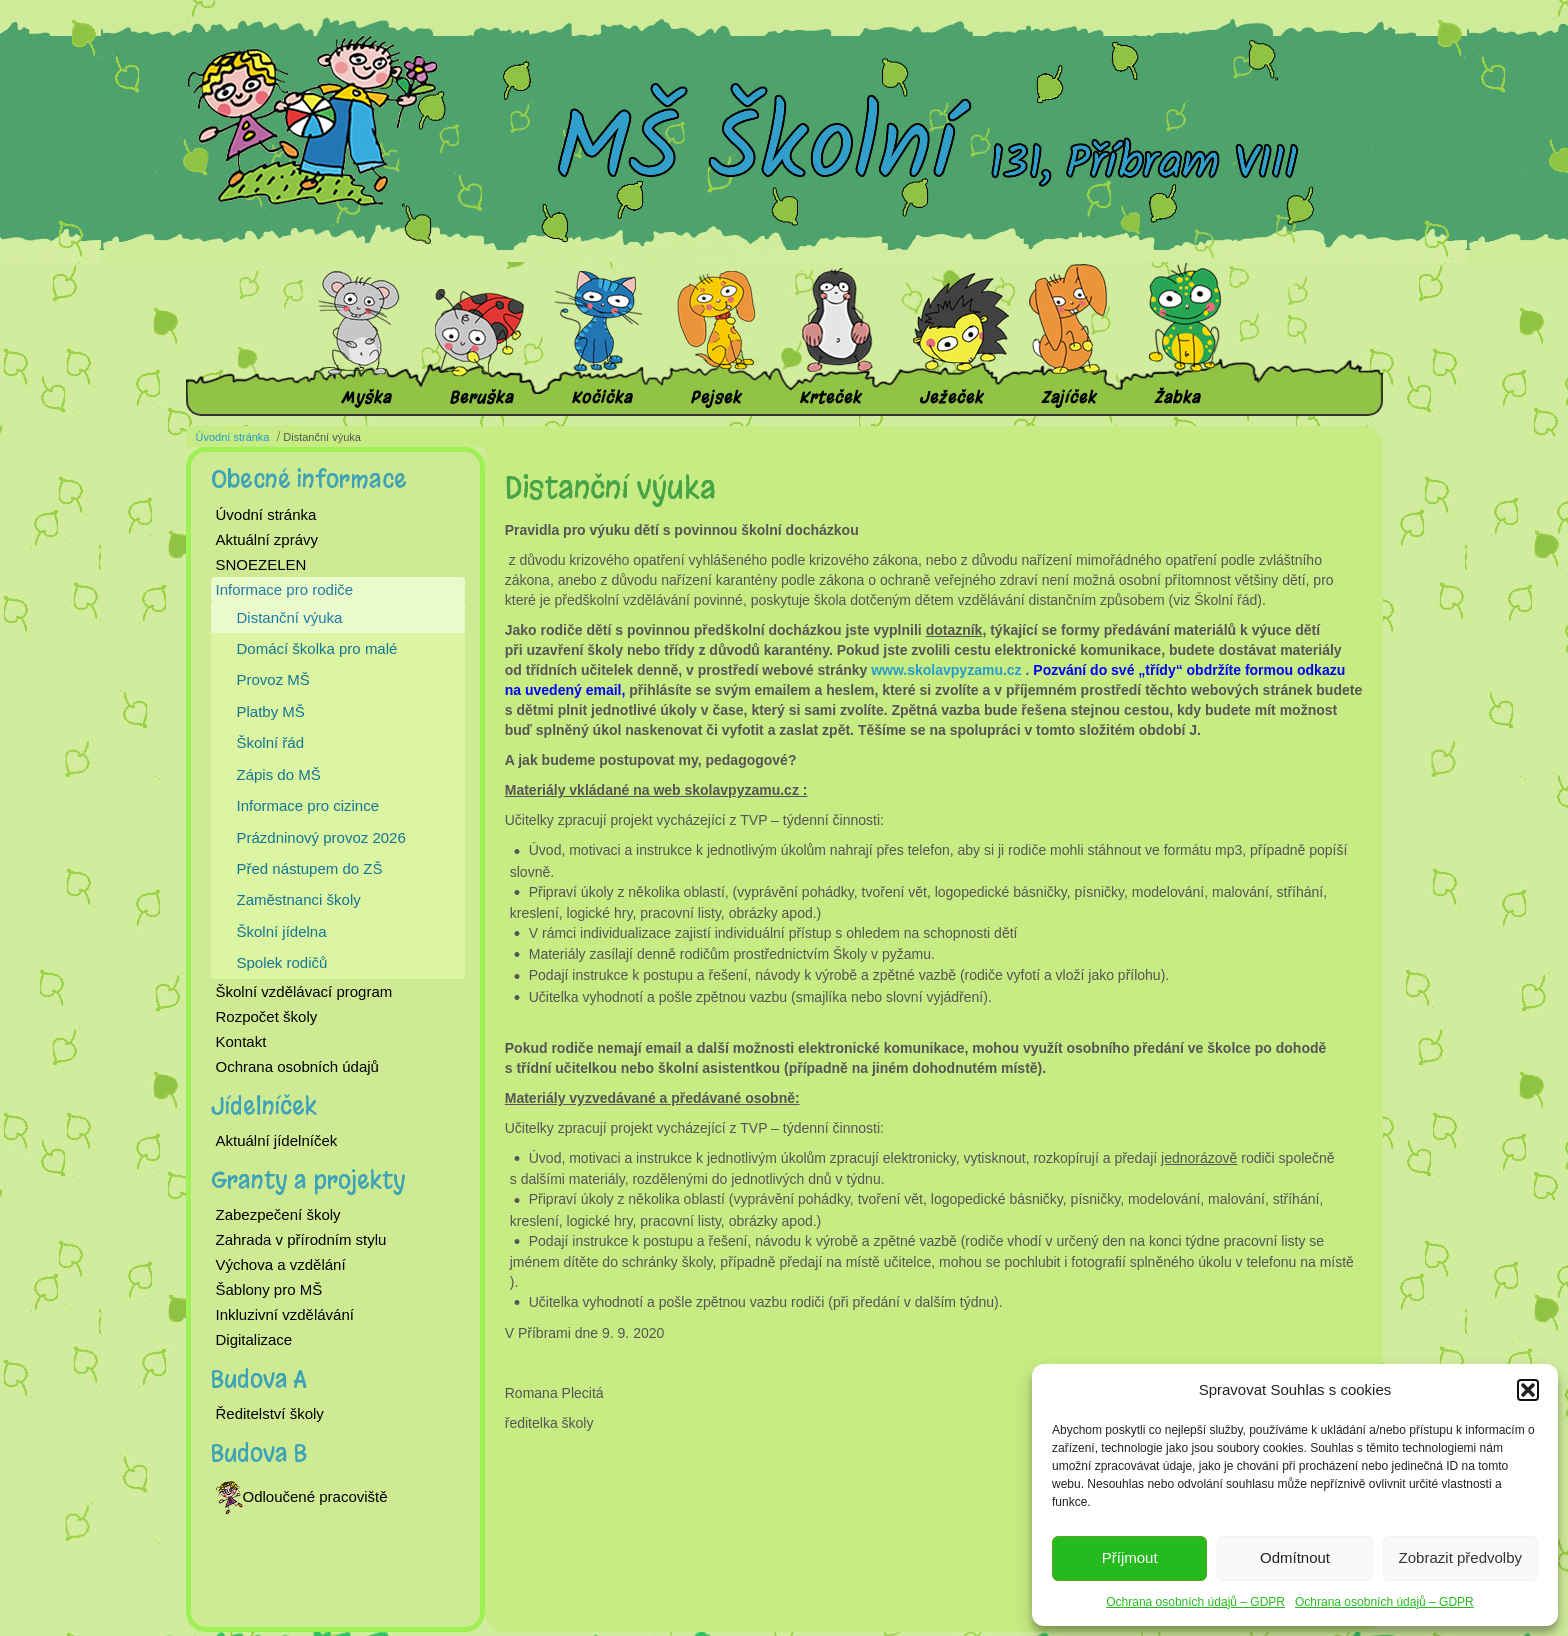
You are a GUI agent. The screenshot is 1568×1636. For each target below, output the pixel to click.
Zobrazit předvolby (1460, 1557)
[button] (1528, 1390)
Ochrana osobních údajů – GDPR (1195, 1602)
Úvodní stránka (233, 437)
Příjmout (1130, 1557)
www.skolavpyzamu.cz (946, 670)
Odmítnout (1295, 1557)
